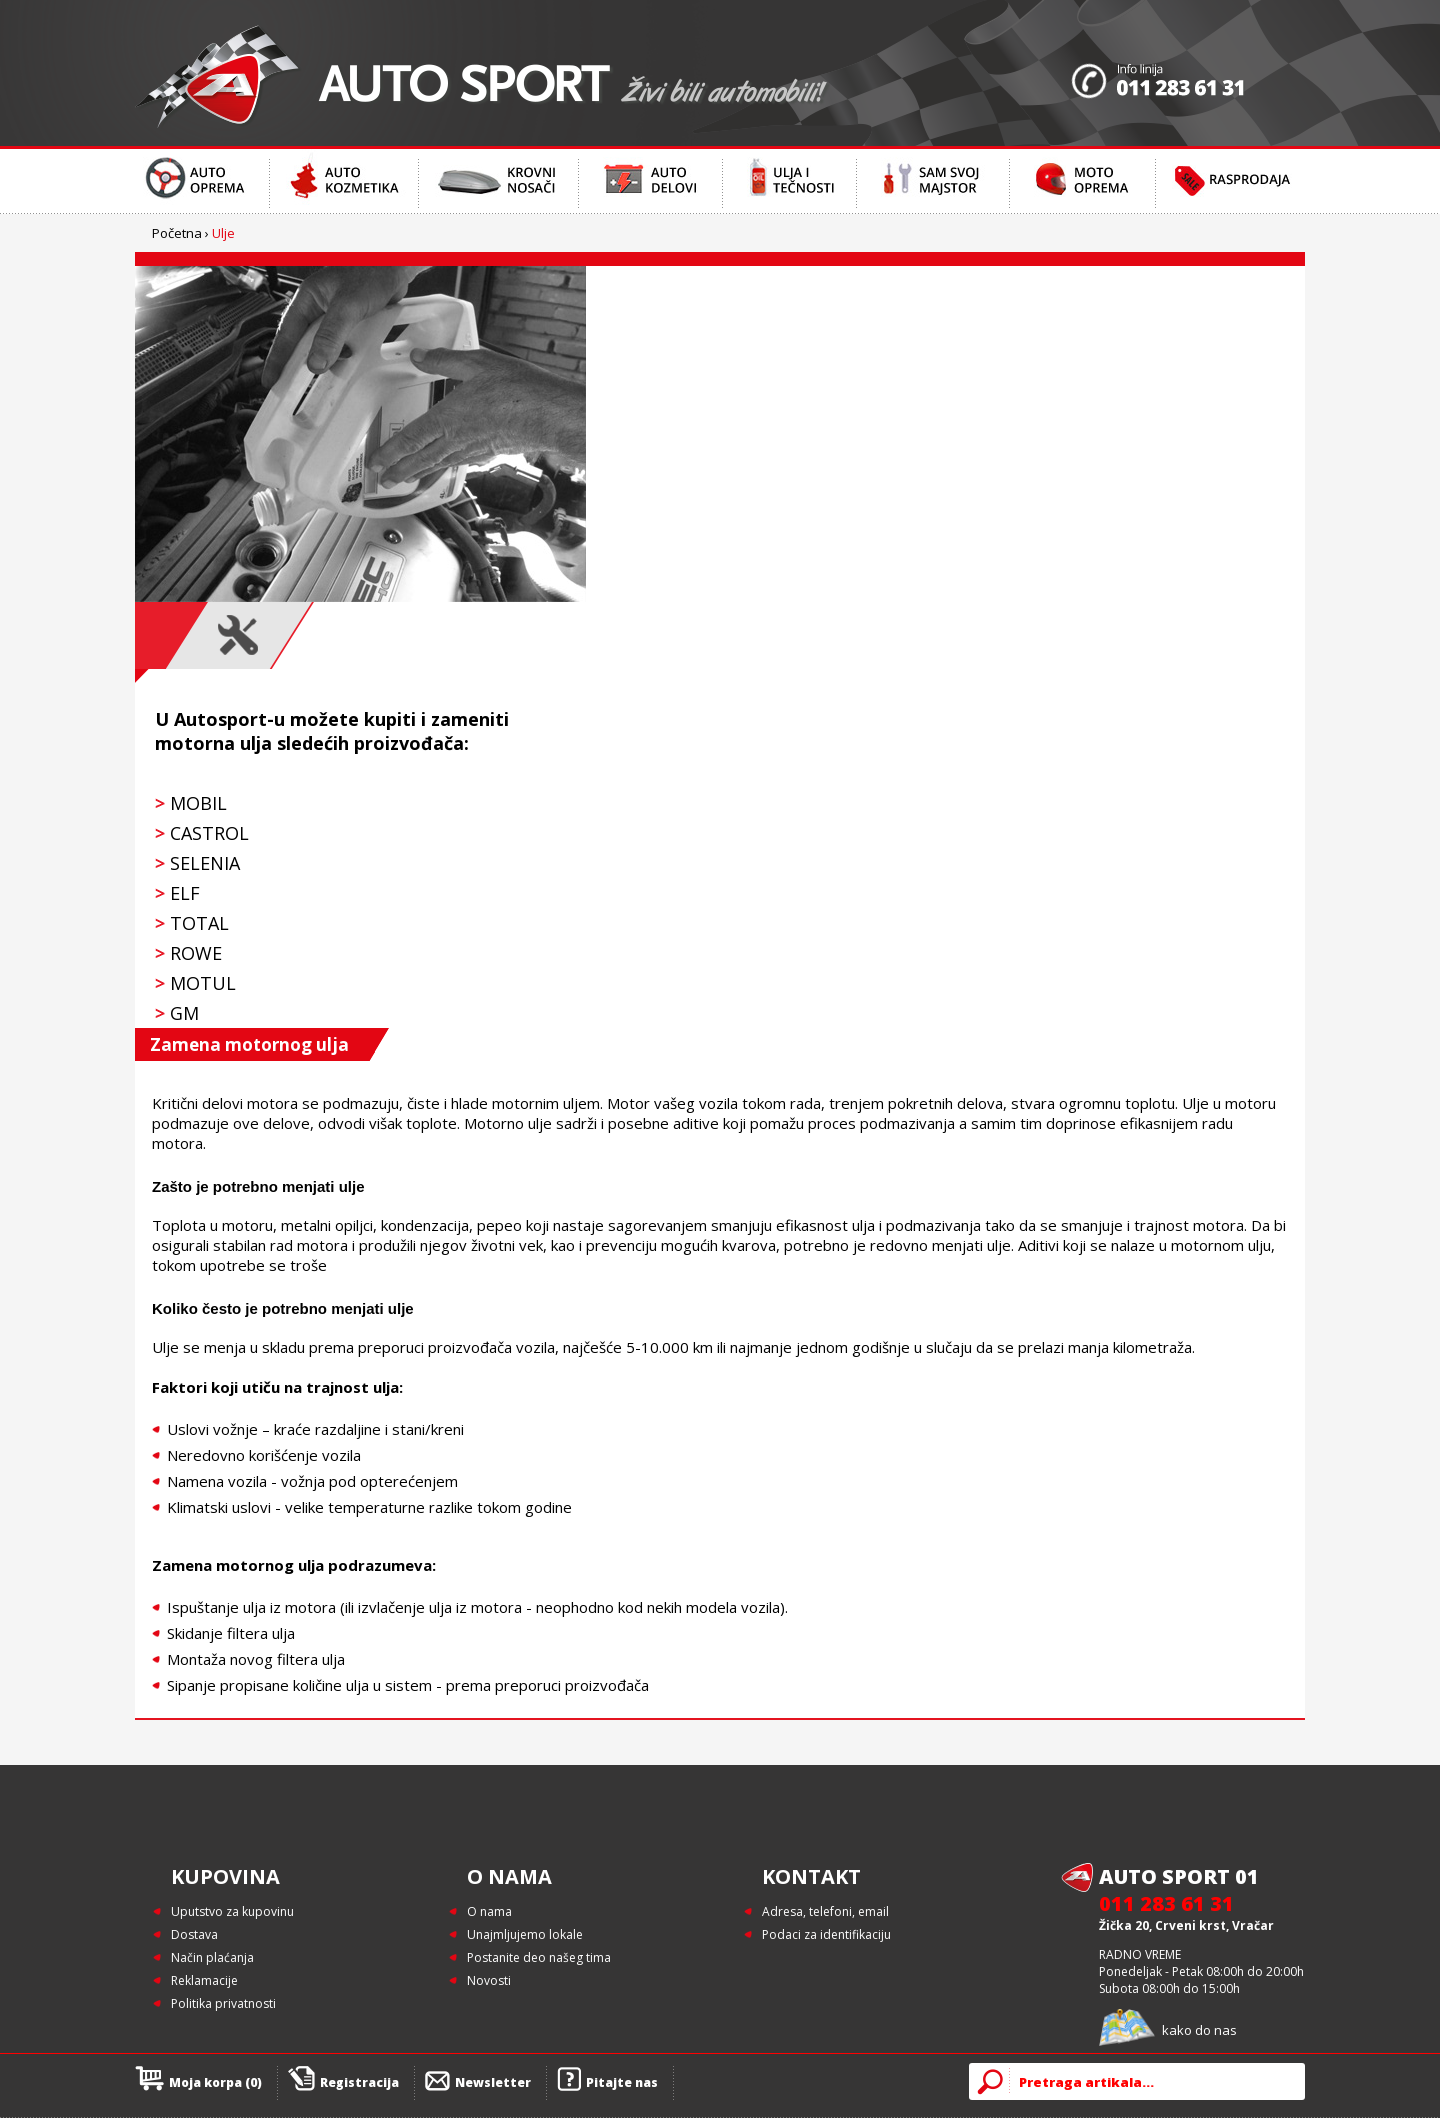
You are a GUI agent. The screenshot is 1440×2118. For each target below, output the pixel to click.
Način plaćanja (212, 1957)
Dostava (194, 1934)
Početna (177, 233)
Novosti (489, 1980)
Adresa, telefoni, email (825, 1911)
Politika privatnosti (223, 2003)
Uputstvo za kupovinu (232, 1911)
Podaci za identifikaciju (826, 1934)
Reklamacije (204, 1980)
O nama (489, 1911)
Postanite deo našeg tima (539, 1957)
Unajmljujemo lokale (525, 1934)
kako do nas (1199, 2030)
